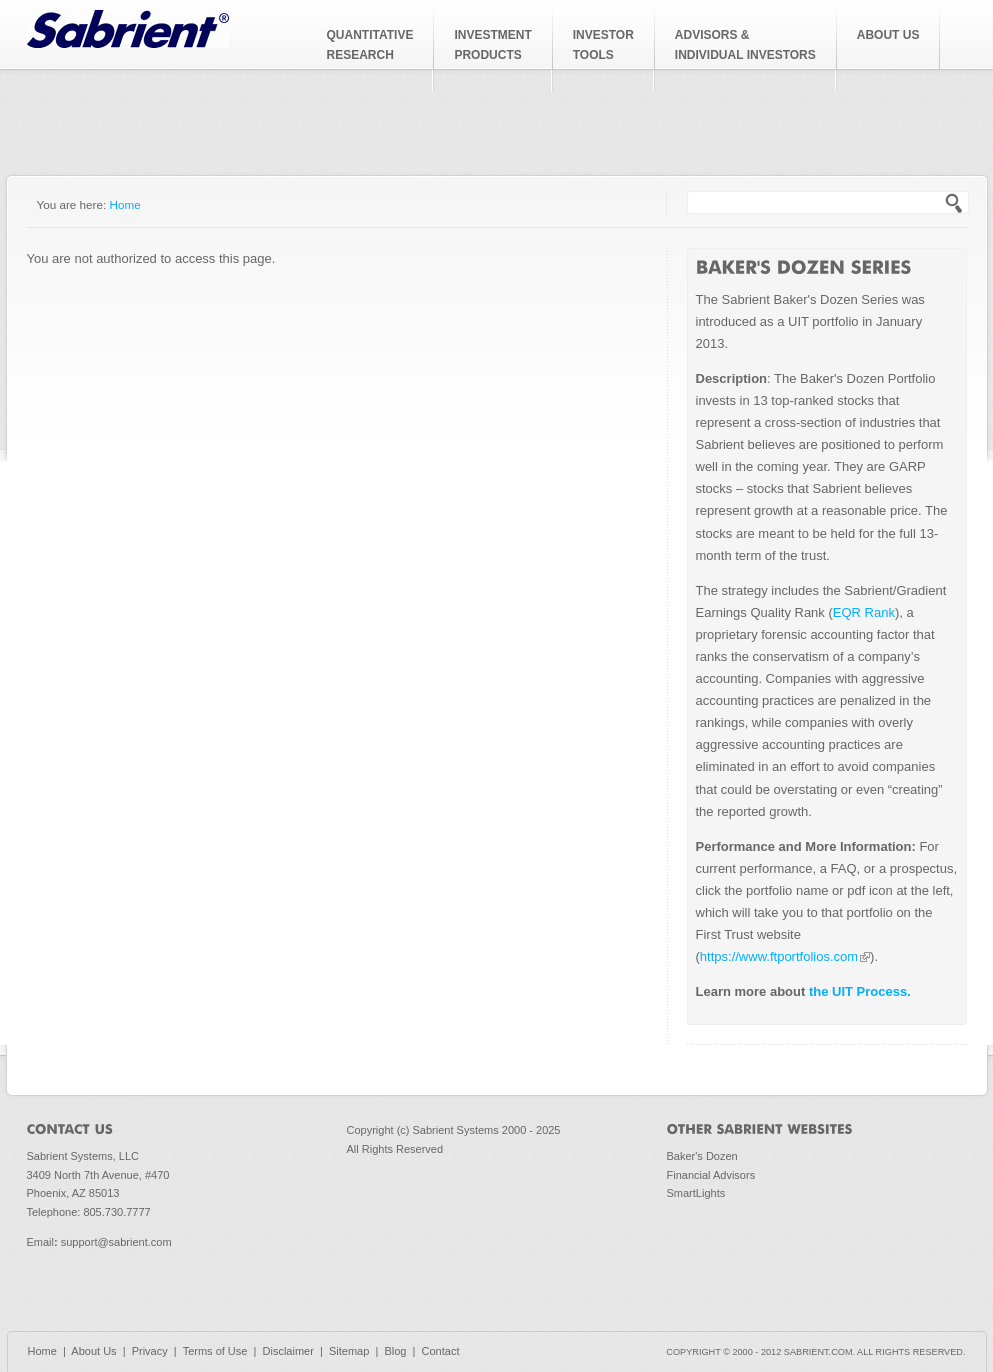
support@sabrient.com (116, 1242)
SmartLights (696, 1193)
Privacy (150, 1351)
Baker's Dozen (702, 1156)
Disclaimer (288, 1351)
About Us (93, 1351)
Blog (395, 1351)
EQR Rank (864, 612)
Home (125, 204)
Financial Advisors (711, 1175)
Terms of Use (215, 1351)
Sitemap (349, 1351)
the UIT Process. (857, 991)
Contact (441, 1351)
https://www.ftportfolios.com (785, 956)
